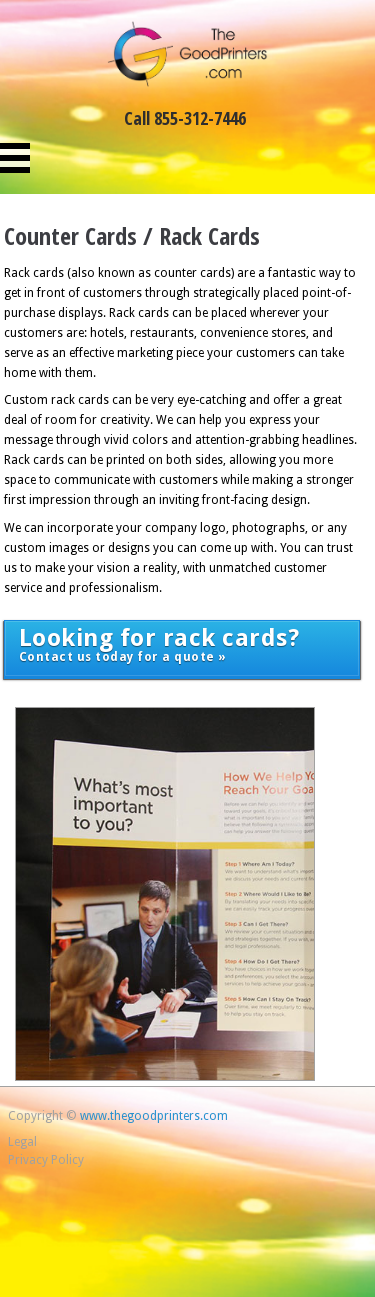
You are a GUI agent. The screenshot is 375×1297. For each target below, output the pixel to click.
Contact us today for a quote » (159, 644)
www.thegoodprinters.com (154, 1116)
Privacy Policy (46, 1160)
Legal (22, 1142)
